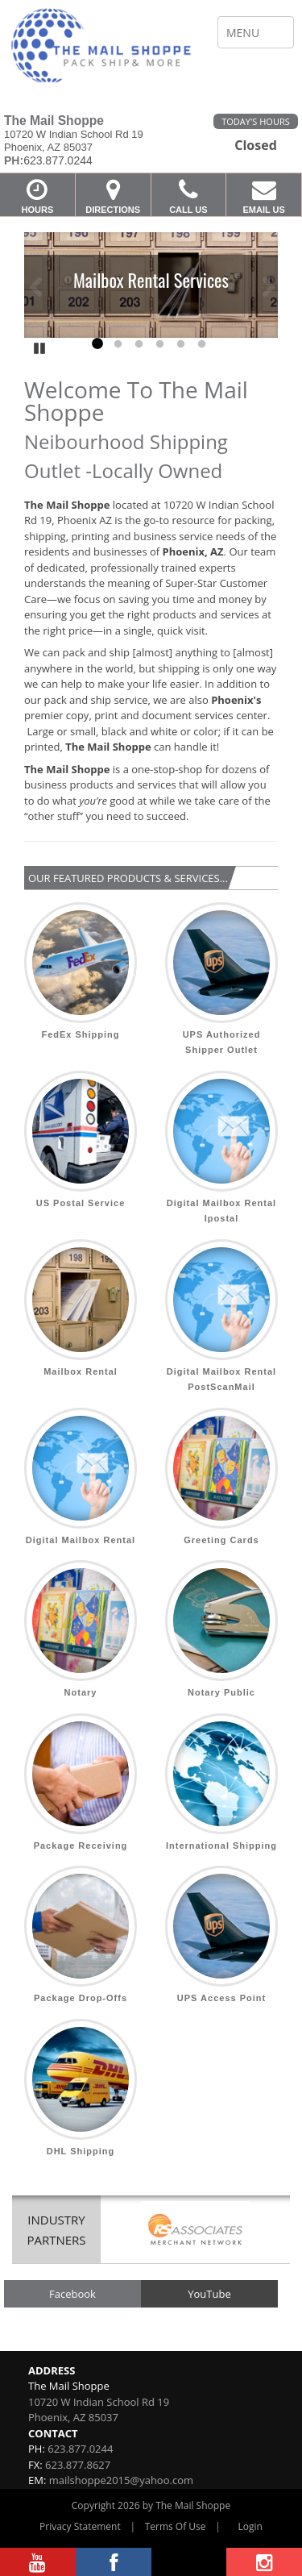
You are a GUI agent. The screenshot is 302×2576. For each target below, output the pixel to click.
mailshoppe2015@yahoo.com (121, 2480)
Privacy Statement (80, 2526)
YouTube (209, 2294)
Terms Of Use (175, 2526)
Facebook (72, 2294)
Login (250, 2526)
